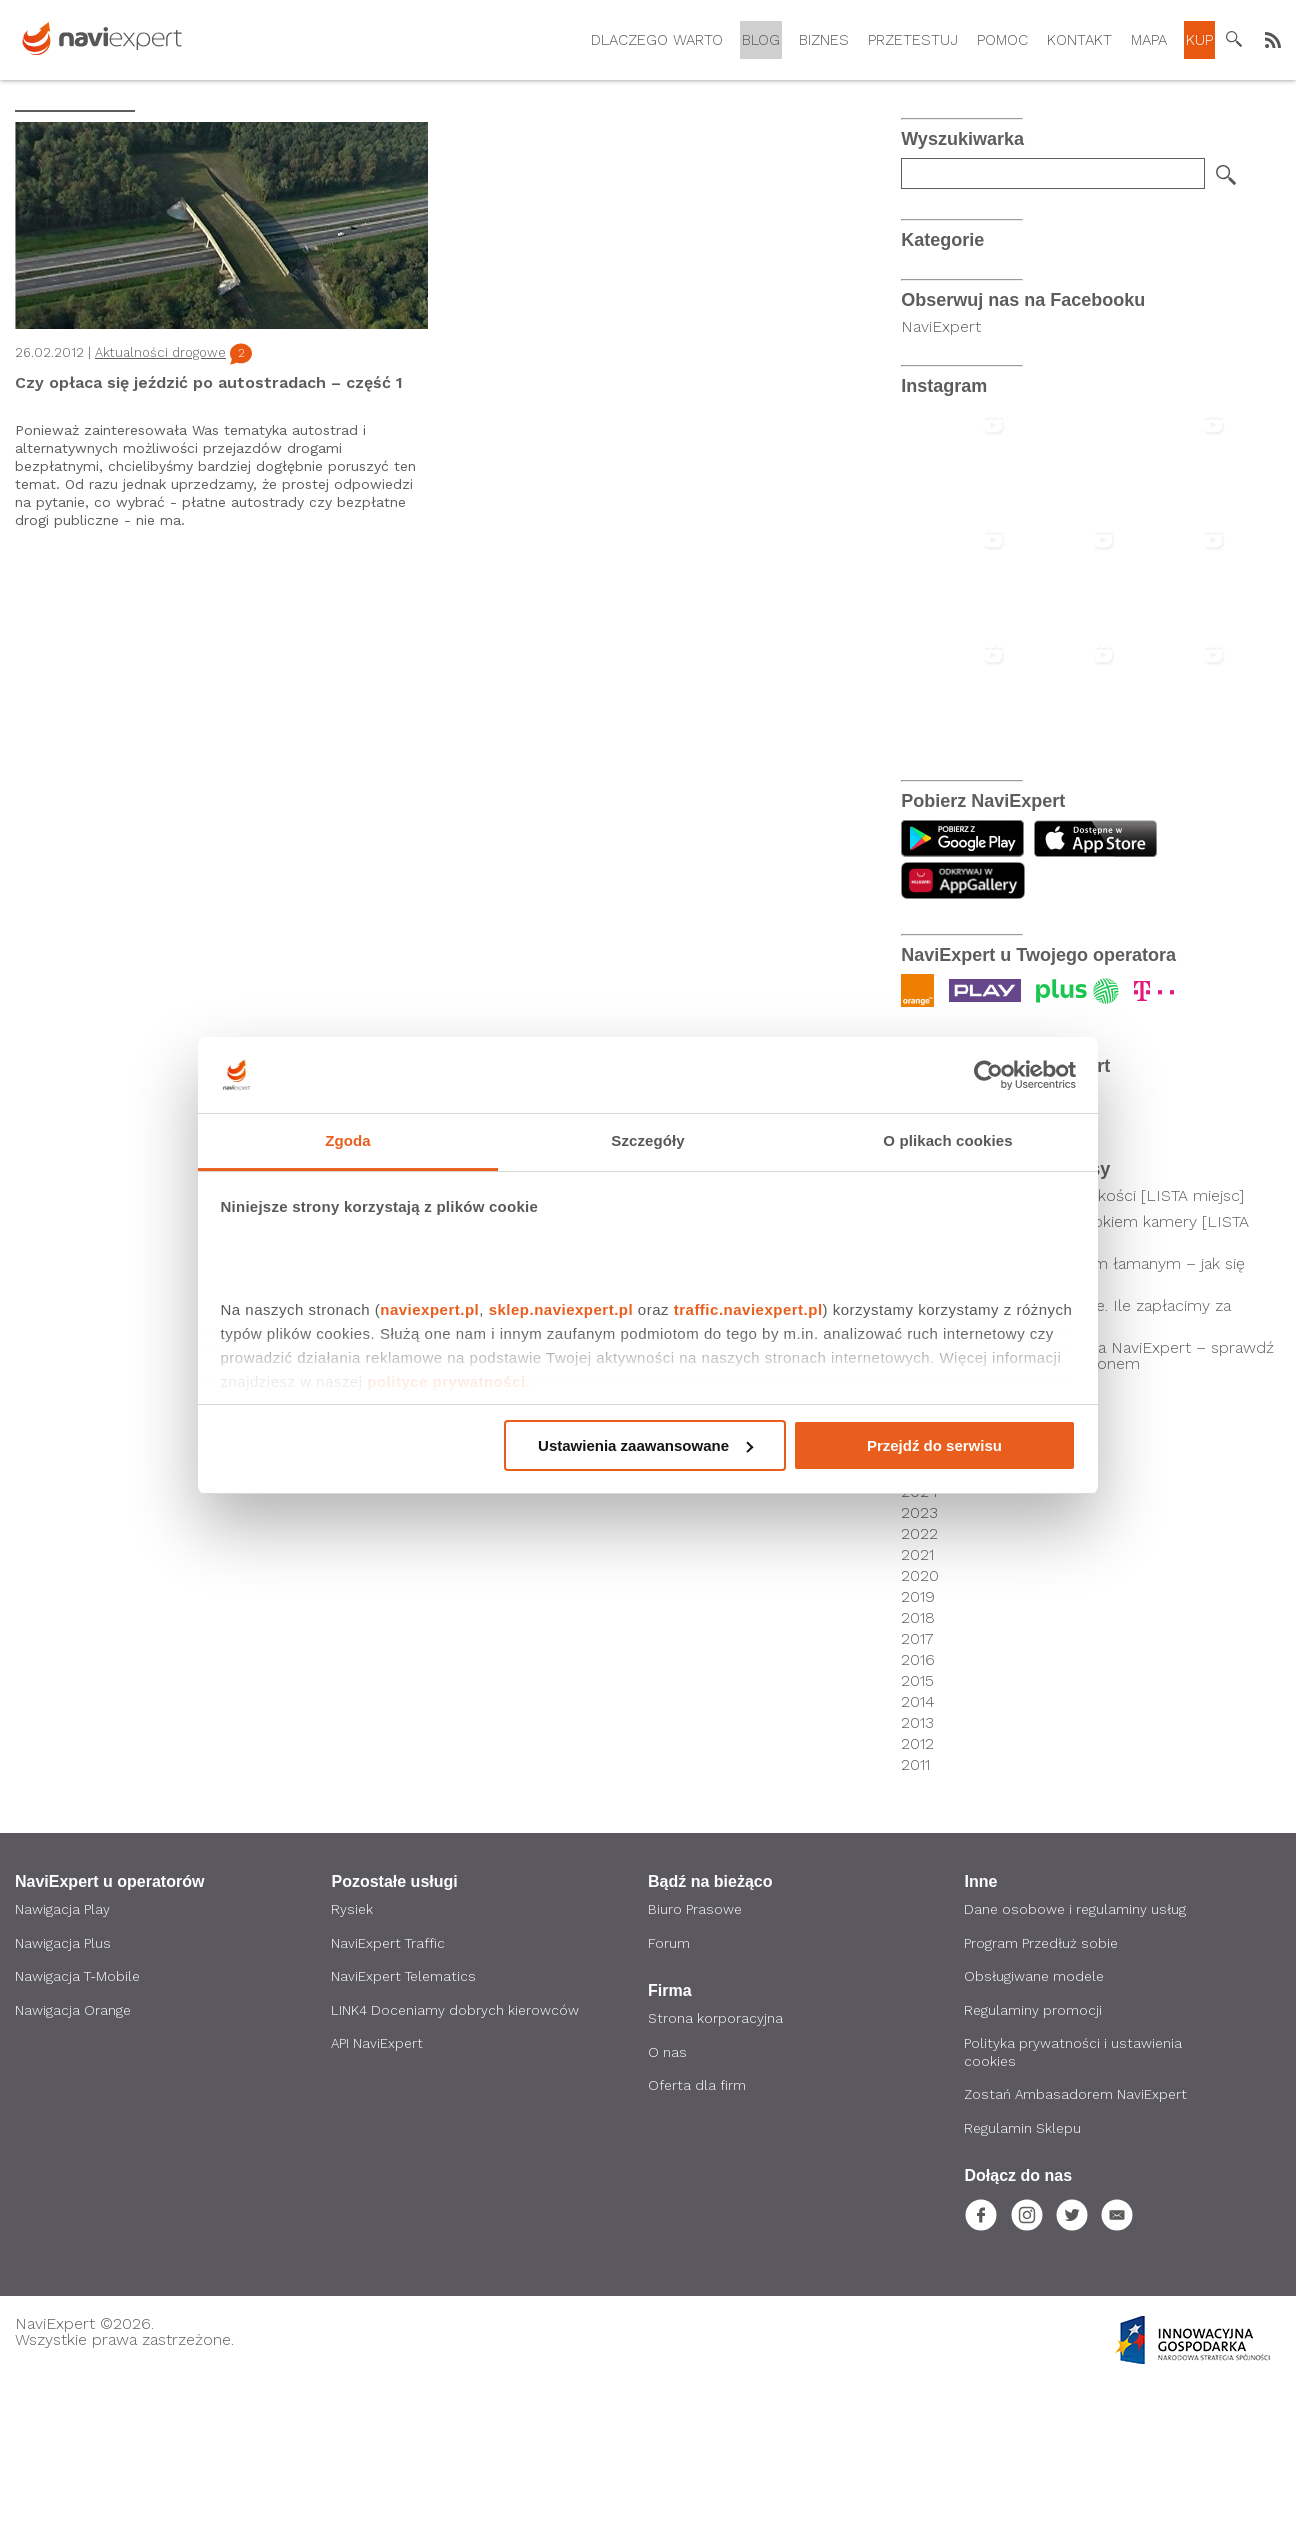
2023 (919, 1656)
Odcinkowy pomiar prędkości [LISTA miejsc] (1081, 1339)
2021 (917, 1698)
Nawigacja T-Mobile (79, 2121)
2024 (920, 1635)
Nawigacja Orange (73, 2155)
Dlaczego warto (657, 40)
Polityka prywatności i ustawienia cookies (1073, 2198)
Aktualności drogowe (160, 352)
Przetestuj (913, 40)
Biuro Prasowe (695, 2053)
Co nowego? (947, 291)
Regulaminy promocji (1033, 2155)
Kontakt (1079, 40)
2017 (917, 1782)
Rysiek (352, 2053)
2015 (917, 1824)
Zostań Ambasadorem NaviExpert (1077, 2241)
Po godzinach (950, 269)
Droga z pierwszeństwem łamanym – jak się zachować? (1082, 1415)
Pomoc (1002, 40)
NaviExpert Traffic (389, 2087)
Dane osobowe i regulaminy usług (1077, 2053)
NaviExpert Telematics (406, 2121)
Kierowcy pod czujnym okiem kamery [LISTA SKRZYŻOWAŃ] (1084, 1373)
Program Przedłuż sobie (1042, 2087)
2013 (917, 1866)
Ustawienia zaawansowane (645, 1445)
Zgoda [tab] (348, 1140)
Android (930, 335)
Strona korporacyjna (715, 2163)
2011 (915, 1908)
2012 (917, 1887)
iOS (913, 357)
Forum (669, 2087)
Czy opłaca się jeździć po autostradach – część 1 (209, 382)
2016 (918, 1803)
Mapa (1149, 40)
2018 (918, 1761)
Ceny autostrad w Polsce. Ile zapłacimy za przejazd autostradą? (1075, 1457)
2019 (918, 1740)
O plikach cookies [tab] (947, 1140)
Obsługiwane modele (1036, 2121)
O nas (667, 2197)
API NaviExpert (378, 2189)
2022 (919, 1677)
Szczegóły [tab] (647, 1140)
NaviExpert (941, 470)
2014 (918, 1845)
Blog (761, 40)
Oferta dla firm (698, 2231)
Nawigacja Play (62, 2053)
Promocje (937, 313)
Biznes (824, 40)
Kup (1199, 40)
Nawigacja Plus (63, 2087)
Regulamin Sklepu (1023, 2275)
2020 (920, 1719)
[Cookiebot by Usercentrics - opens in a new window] (988, 1075)
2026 (920, 1593)
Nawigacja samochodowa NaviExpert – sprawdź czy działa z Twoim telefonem (1096, 1499)
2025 (919, 1614)
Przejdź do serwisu (934, 1445)
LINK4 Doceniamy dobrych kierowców (456, 2155)
